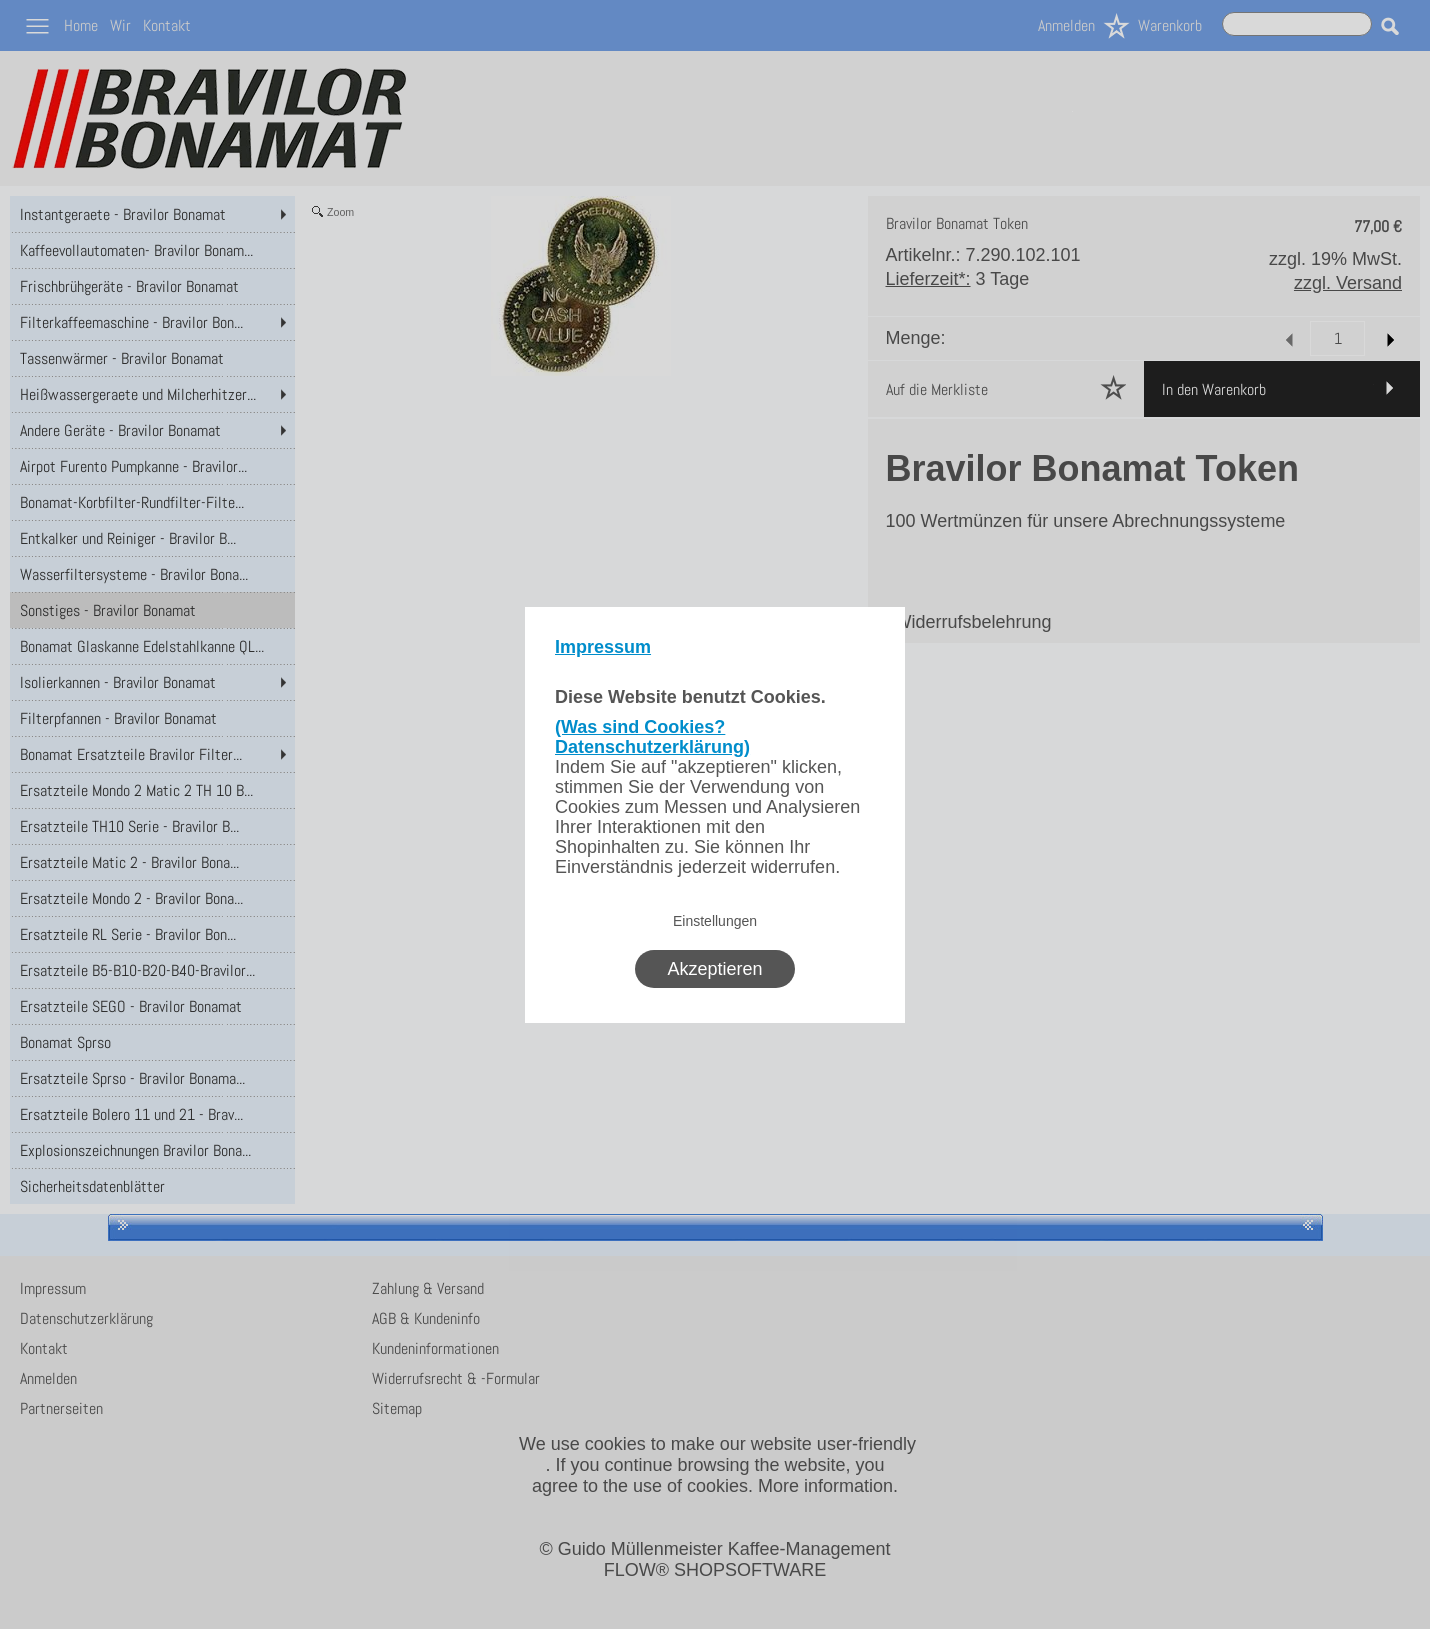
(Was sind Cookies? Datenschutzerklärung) (652, 737)
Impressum (603, 647)
